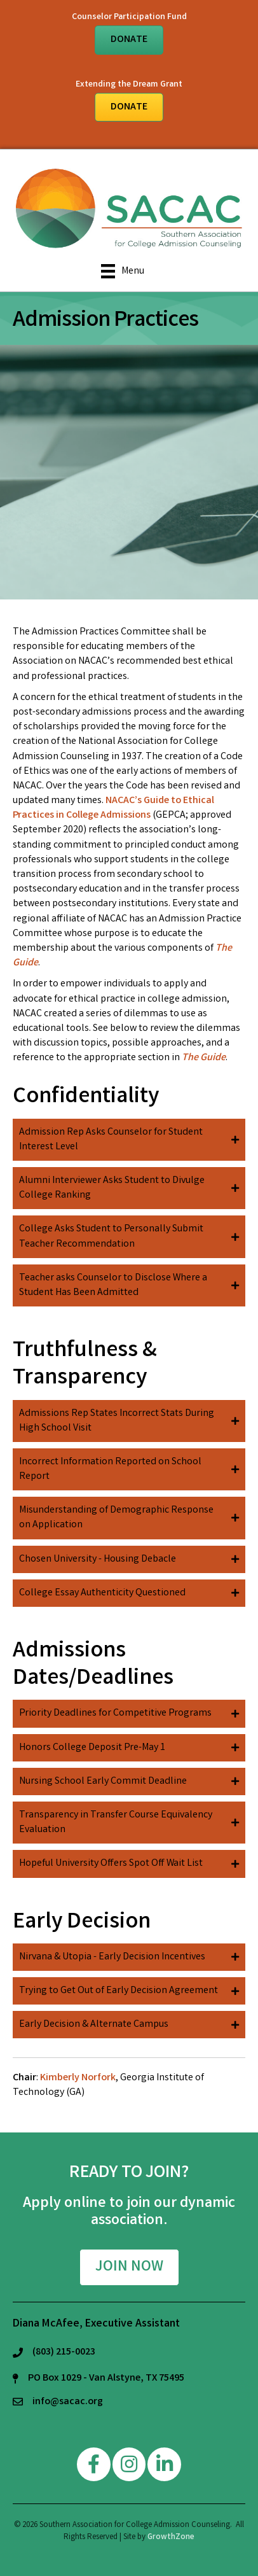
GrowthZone (170, 2537)
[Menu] (122, 271)
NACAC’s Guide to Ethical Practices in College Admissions (113, 808)
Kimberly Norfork (78, 2078)
